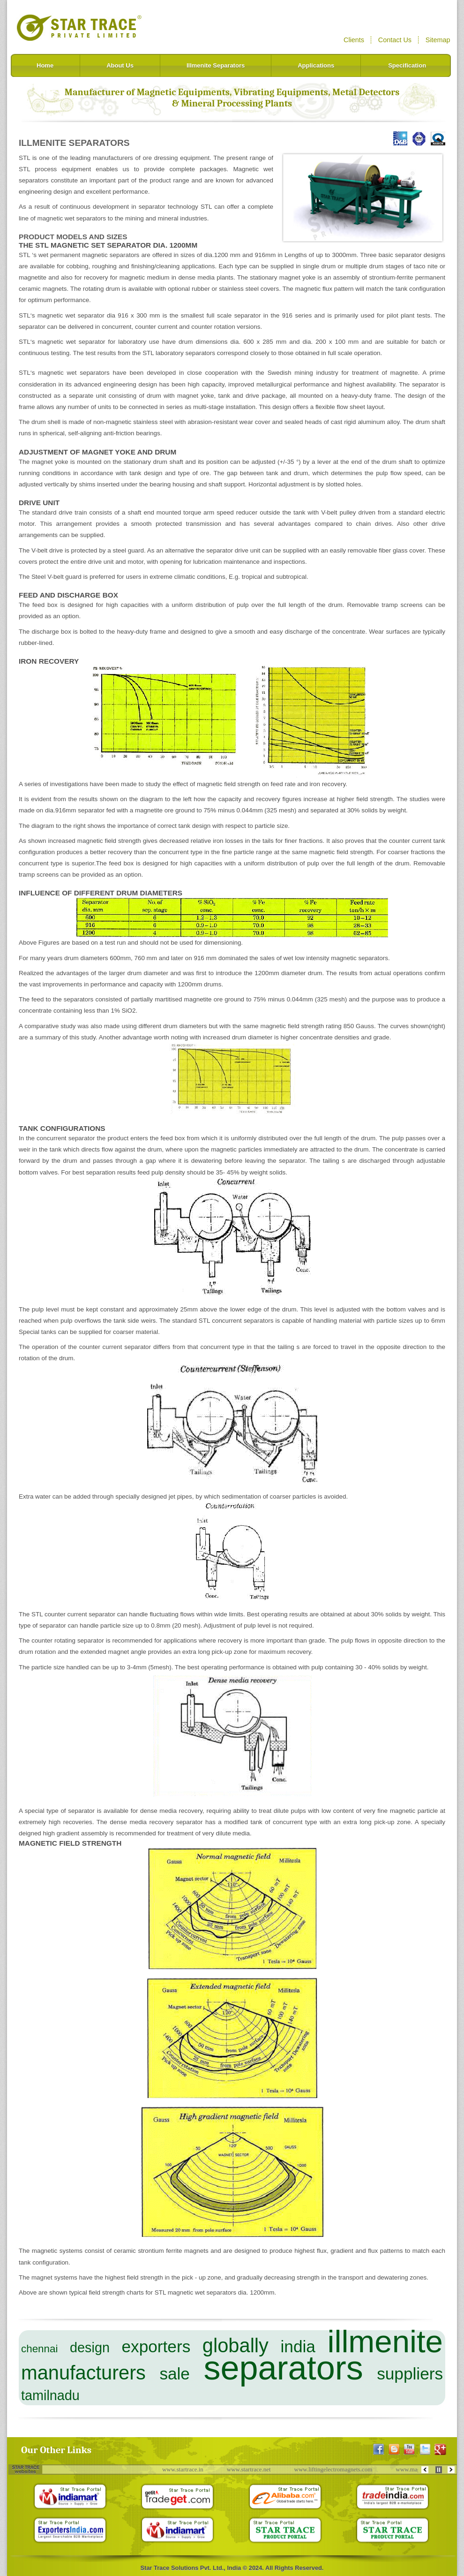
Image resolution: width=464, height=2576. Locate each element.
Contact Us (395, 40)
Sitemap (438, 40)
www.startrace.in (185, 2469)
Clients (354, 40)
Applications (316, 65)
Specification (407, 65)
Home (45, 65)
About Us (120, 65)
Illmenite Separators (216, 65)
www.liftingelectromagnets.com (336, 2469)
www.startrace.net (252, 2469)
